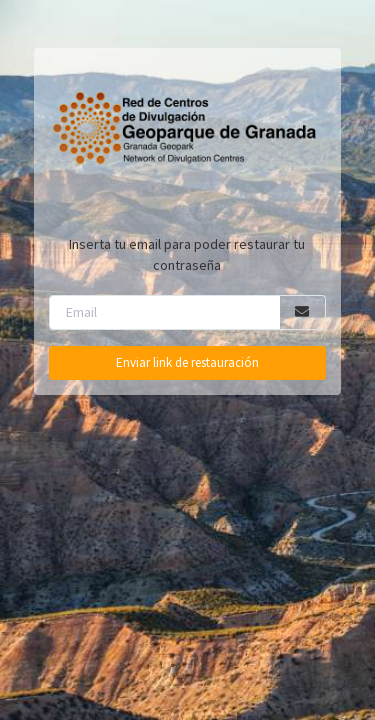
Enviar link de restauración (187, 362)
